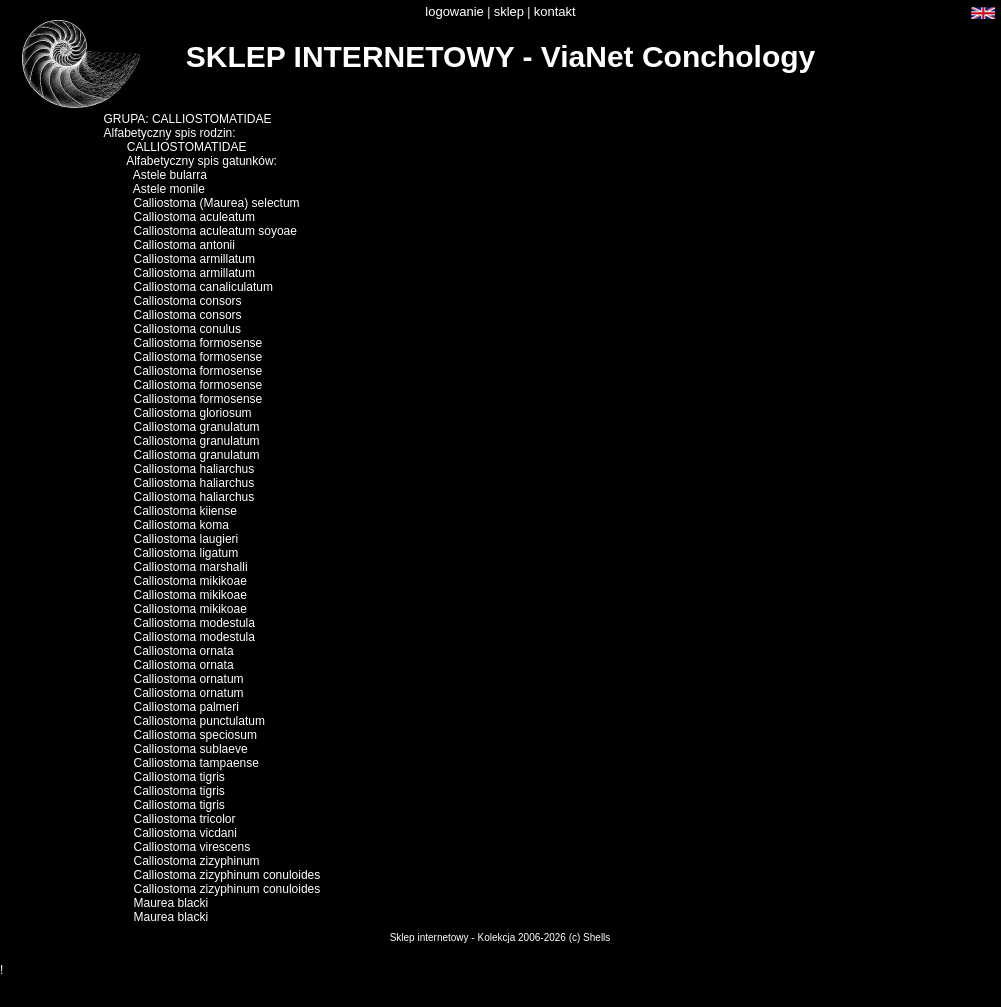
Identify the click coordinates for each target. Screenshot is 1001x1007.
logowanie (454, 11)
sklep (509, 11)
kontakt (555, 11)
